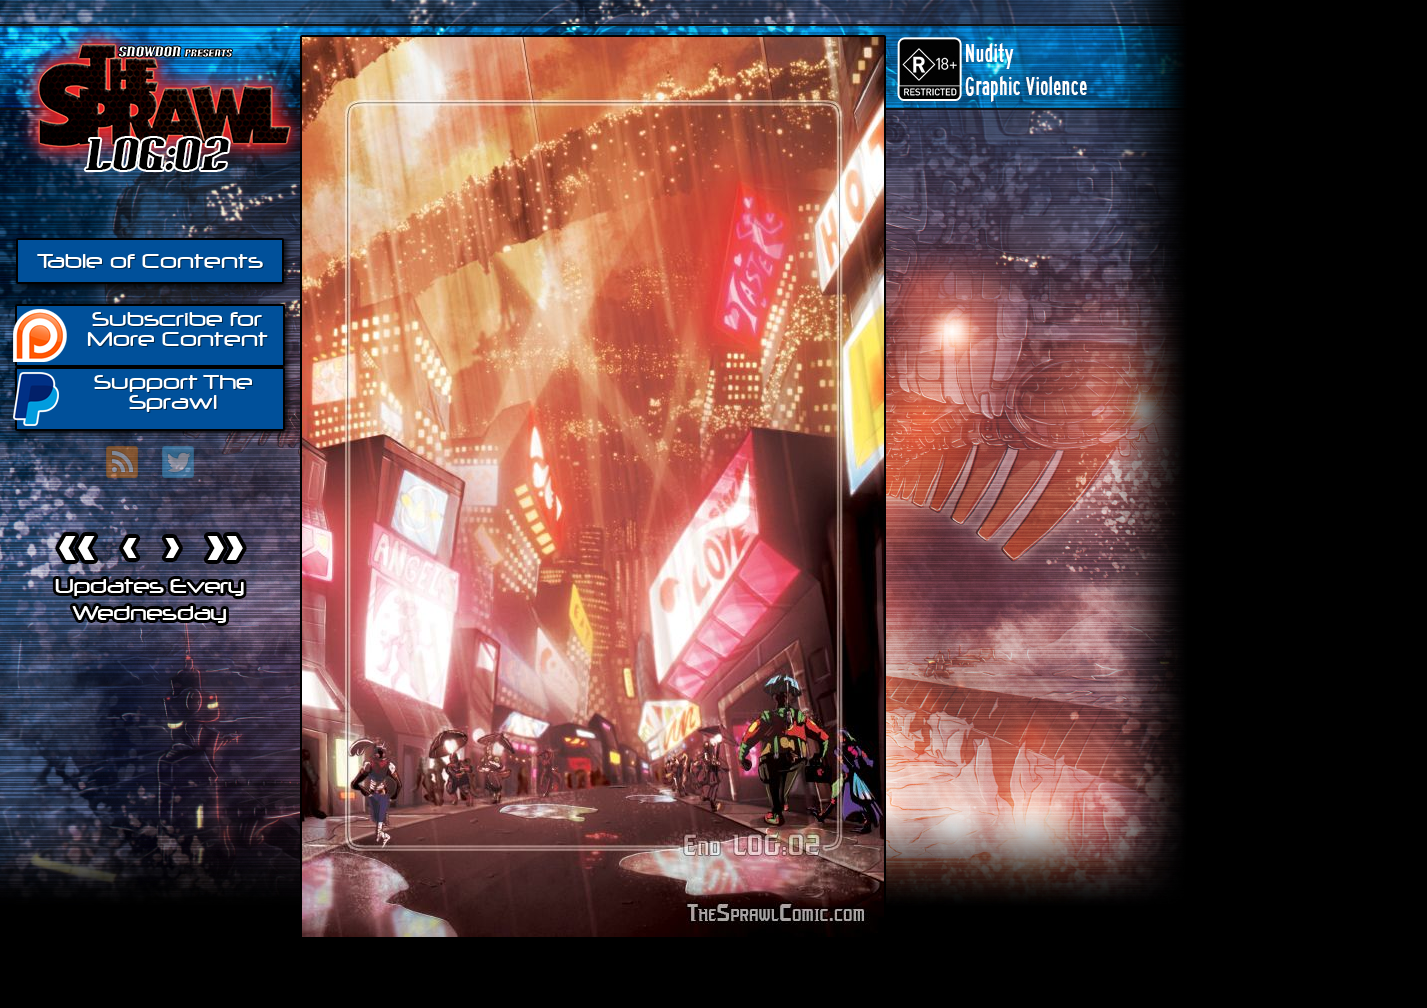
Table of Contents (150, 261)
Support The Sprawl (134, 397)
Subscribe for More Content (141, 334)
